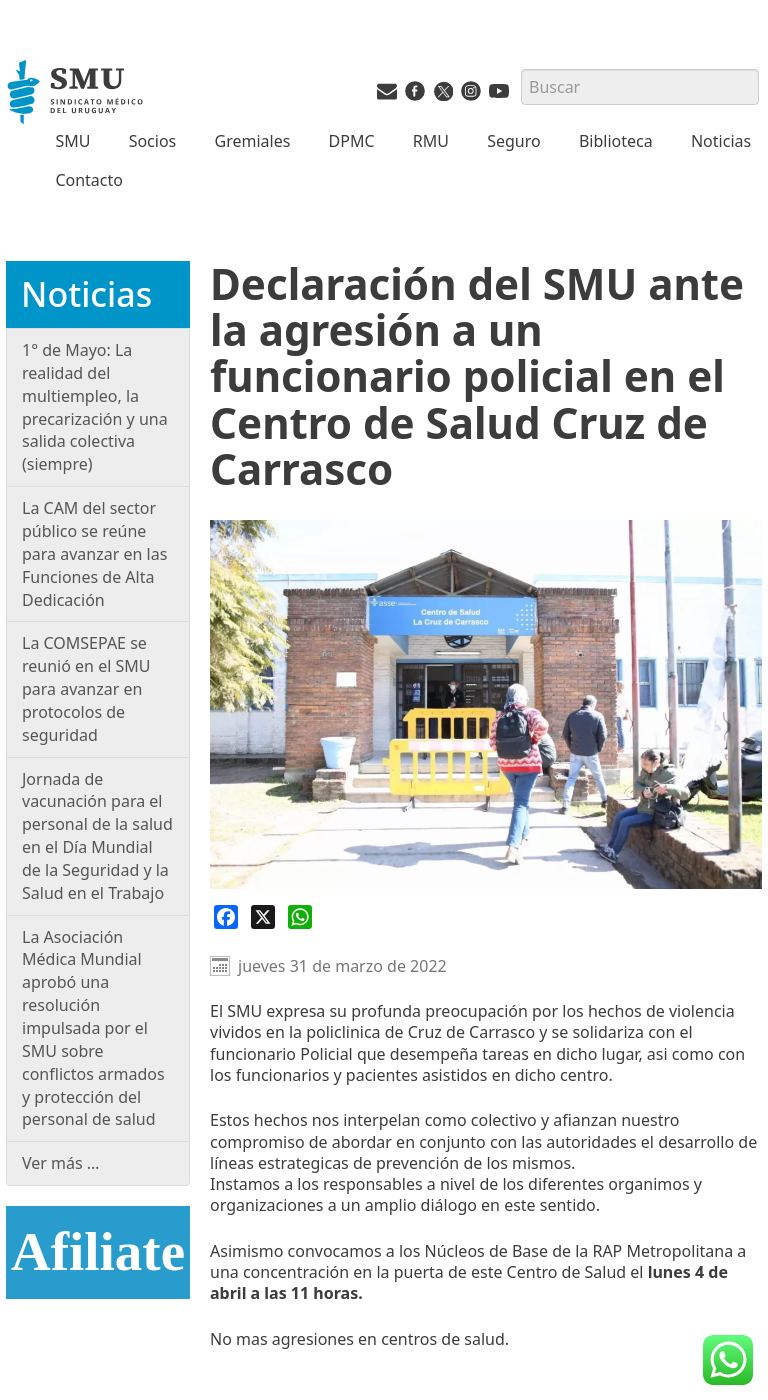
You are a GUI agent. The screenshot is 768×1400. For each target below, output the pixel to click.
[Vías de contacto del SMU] (387, 95)
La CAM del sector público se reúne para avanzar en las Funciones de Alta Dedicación (94, 553)
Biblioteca (616, 141)
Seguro (514, 141)
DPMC (352, 141)
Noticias (721, 141)
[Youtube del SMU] (499, 95)
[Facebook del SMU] (415, 95)
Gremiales (253, 141)
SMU (72, 141)
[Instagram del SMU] (471, 95)
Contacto (89, 180)
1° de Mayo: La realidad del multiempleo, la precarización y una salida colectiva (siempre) (95, 407)
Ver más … (61, 1163)
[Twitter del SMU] (443, 95)
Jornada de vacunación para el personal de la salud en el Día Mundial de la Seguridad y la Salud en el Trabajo (97, 836)
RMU (431, 141)
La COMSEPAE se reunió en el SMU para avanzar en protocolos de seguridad (86, 688)
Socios (153, 141)
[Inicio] (77, 94)
